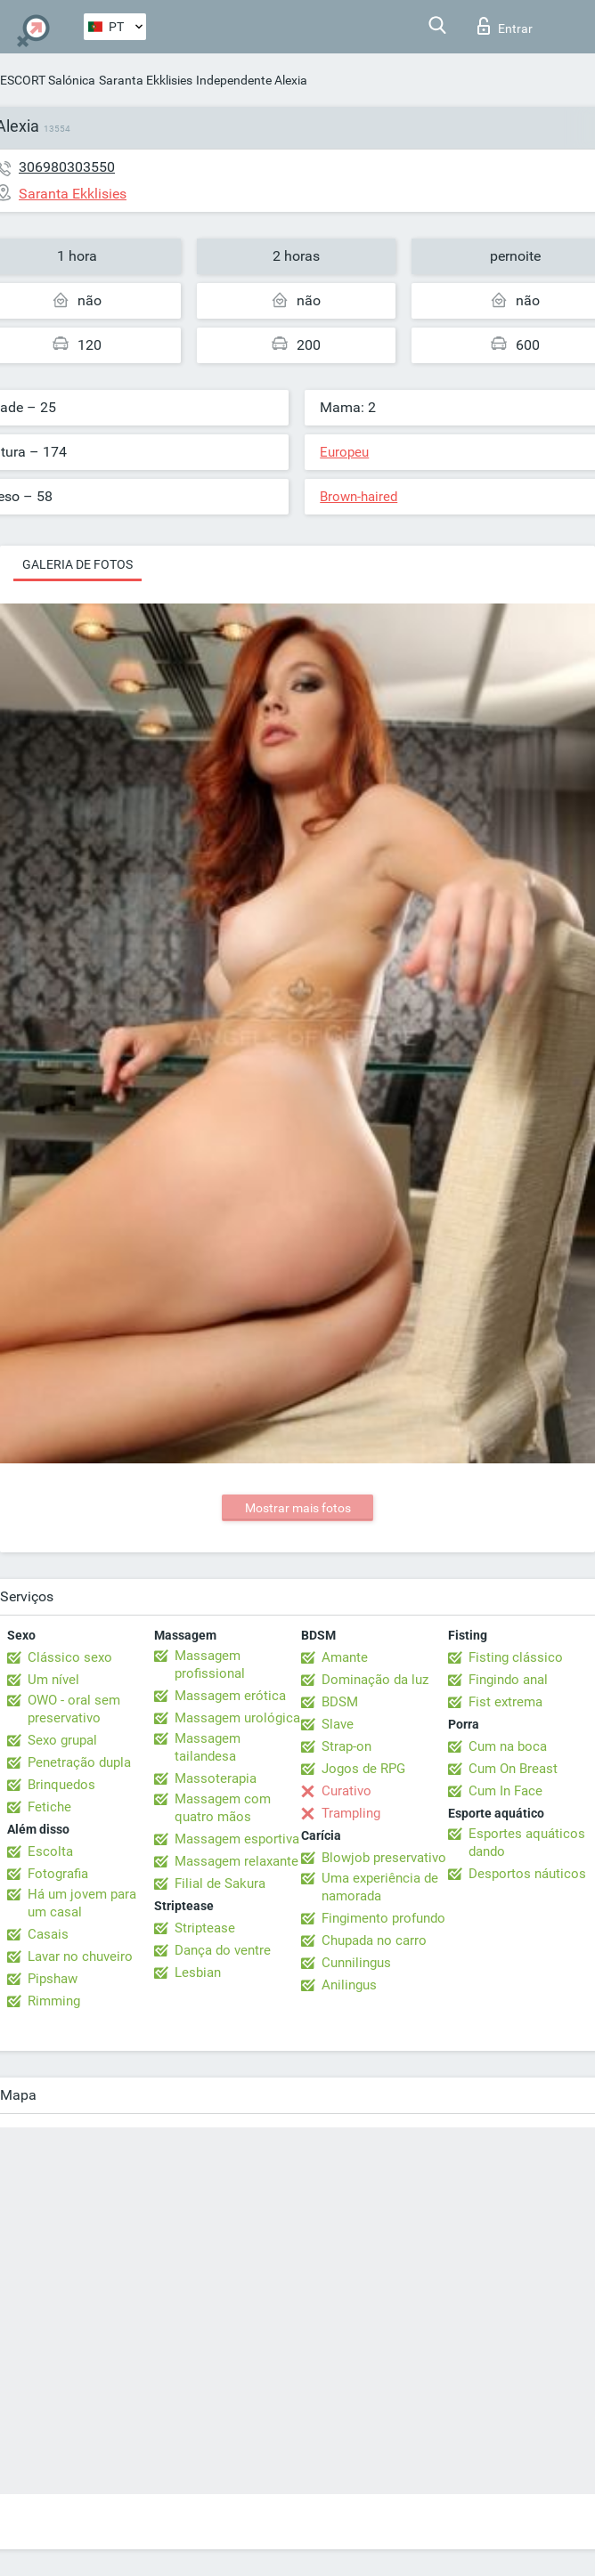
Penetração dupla (79, 1762)
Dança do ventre (223, 1950)
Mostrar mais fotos (298, 1508)
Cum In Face (505, 1791)
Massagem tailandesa (207, 1747)
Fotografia (58, 1874)
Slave (338, 1724)
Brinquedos (61, 1785)
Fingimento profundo (383, 1918)
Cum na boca (508, 1746)
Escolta (50, 1851)
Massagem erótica (230, 1696)
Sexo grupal (62, 1740)
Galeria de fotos (77, 564)
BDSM (340, 1702)
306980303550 (67, 166)
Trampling (351, 1813)
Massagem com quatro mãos (223, 1808)
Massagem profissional (210, 1664)
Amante (345, 1657)
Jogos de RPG (363, 1769)
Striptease (205, 1928)
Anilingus (349, 1985)
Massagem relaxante (236, 1861)
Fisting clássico (516, 1657)
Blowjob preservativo (384, 1858)
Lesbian (198, 1972)
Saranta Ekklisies (145, 80)
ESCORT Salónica (47, 80)
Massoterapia (216, 1778)
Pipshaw (52, 1979)
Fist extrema (505, 1702)
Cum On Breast (513, 1769)
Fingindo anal (508, 1680)
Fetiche (49, 1807)
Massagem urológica (237, 1718)
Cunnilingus (356, 1963)
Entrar (505, 26)
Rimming (54, 2001)
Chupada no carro (374, 1940)
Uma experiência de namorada (380, 1887)
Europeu (344, 452)
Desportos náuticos (527, 1874)
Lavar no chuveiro (80, 1956)
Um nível (53, 1680)
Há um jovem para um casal (82, 1903)
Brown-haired (358, 497)
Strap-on (346, 1746)
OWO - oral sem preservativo (74, 1709)
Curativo (346, 1791)
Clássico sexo (70, 1657)
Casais (48, 1934)
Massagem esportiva (237, 1839)
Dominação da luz (375, 1680)
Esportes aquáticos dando (527, 1842)
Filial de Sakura (220, 1883)
